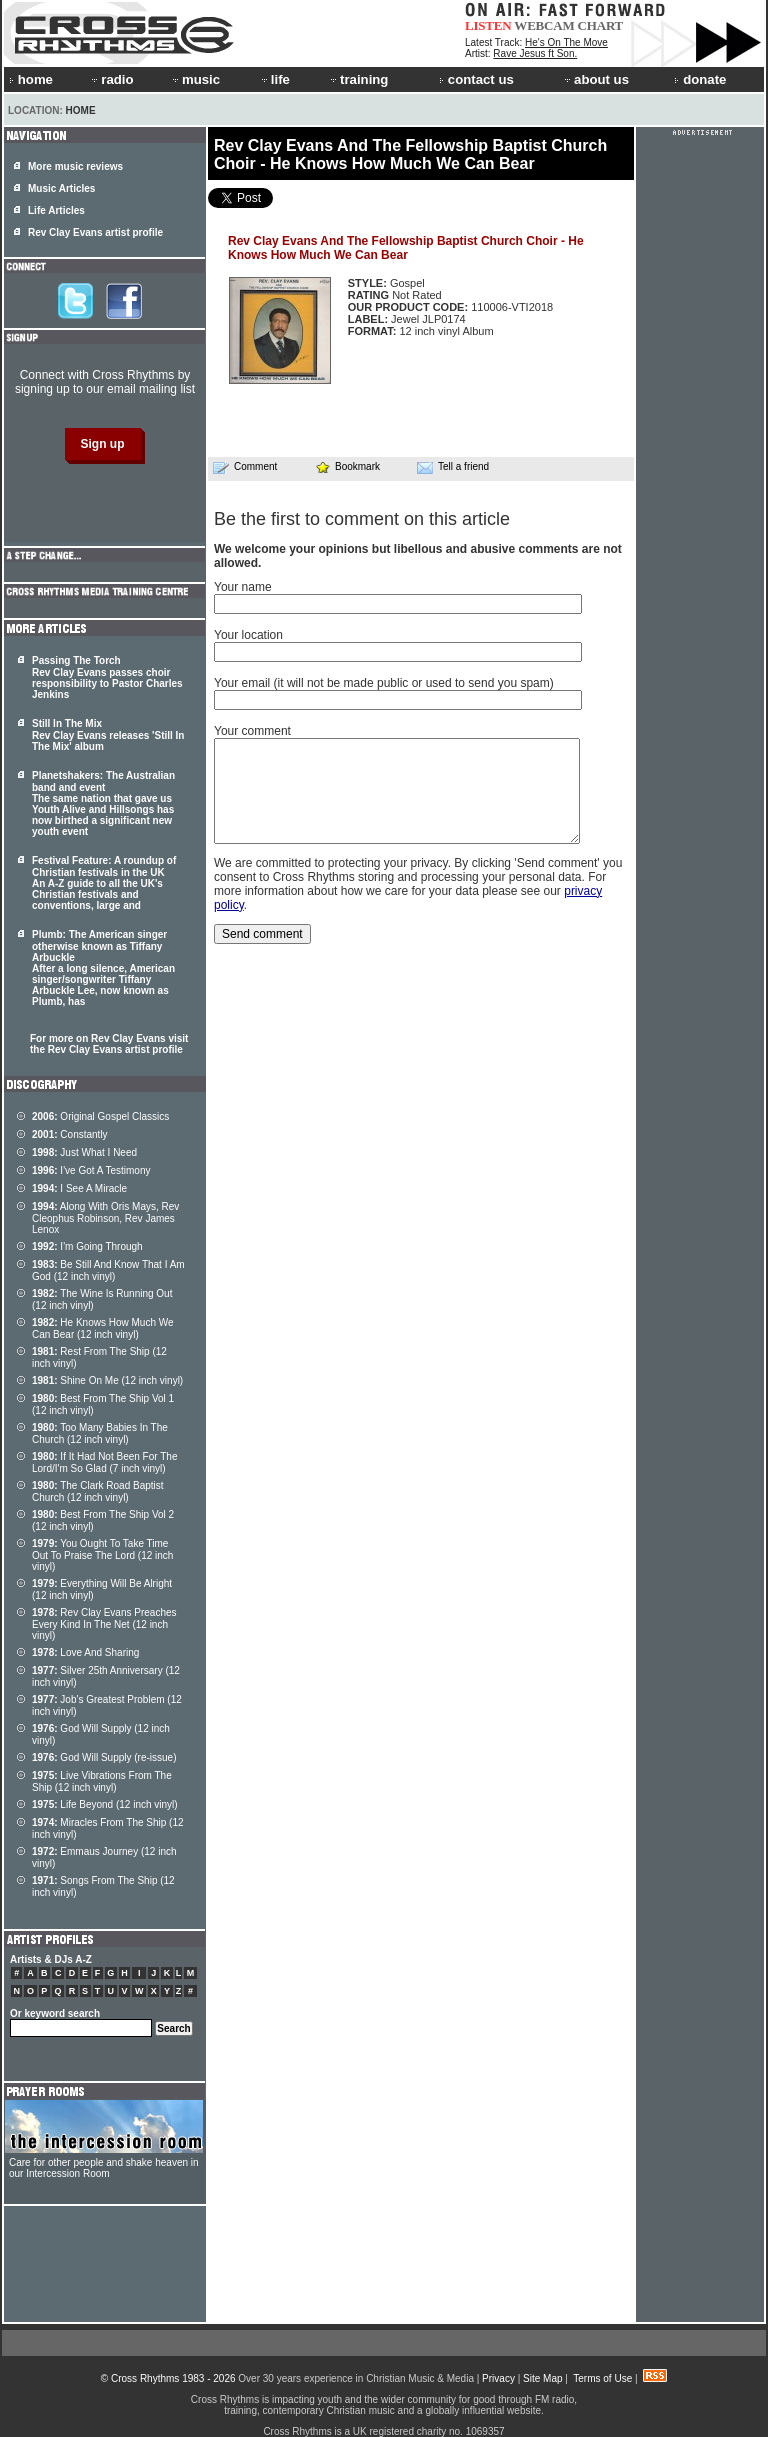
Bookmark (347, 466)
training (358, 79)
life (274, 79)
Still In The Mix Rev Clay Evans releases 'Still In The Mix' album (108, 735)
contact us (476, 79)
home (31, 79)
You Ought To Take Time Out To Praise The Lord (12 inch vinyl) (102, 1555)
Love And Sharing (85, 1652)
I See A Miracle (79, 1188)
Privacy (498, 2378)
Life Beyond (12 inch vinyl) (105, 1804)
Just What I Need (84, 1152)
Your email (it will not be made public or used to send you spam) (384, 683)
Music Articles (61, 188)
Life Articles (56, 210)
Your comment (252, 731)
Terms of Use (602, 2378)
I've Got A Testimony (91, 1170)
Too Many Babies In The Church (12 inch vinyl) (100, 1433)
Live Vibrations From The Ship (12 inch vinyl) (102, 1781)
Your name (243, 587)
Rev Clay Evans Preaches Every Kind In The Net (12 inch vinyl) (104, 1624)
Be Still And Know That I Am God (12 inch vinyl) (108, 1270)
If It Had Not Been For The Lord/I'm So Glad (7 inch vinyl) (104, 1462)
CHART (601, 25)
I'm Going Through (87, 1246)
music (195, 79)
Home (81, 110)
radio (111, 79)
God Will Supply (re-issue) (104, 1757)
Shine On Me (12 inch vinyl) (107, 1380)
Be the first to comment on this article (362, 519)
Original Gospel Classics (100, 1116)
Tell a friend (453, 467)
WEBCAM (544, 25)
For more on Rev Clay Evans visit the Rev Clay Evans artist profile (109, 1044)
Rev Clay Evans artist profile (95, 232)
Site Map (542, 2378)
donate (700, 79)
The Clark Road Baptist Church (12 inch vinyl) (98, 1491)
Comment (245, 467)
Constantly (70, 1134)
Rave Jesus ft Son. (535, 53)
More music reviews (75, 166)
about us (595, 79)
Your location (248, 635)
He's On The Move (566, 42)
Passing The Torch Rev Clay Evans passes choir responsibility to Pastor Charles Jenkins (107, 677)
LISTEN (488, 25)
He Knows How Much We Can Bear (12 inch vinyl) (103, 1328)
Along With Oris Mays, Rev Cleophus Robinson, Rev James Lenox (105, 1218)
